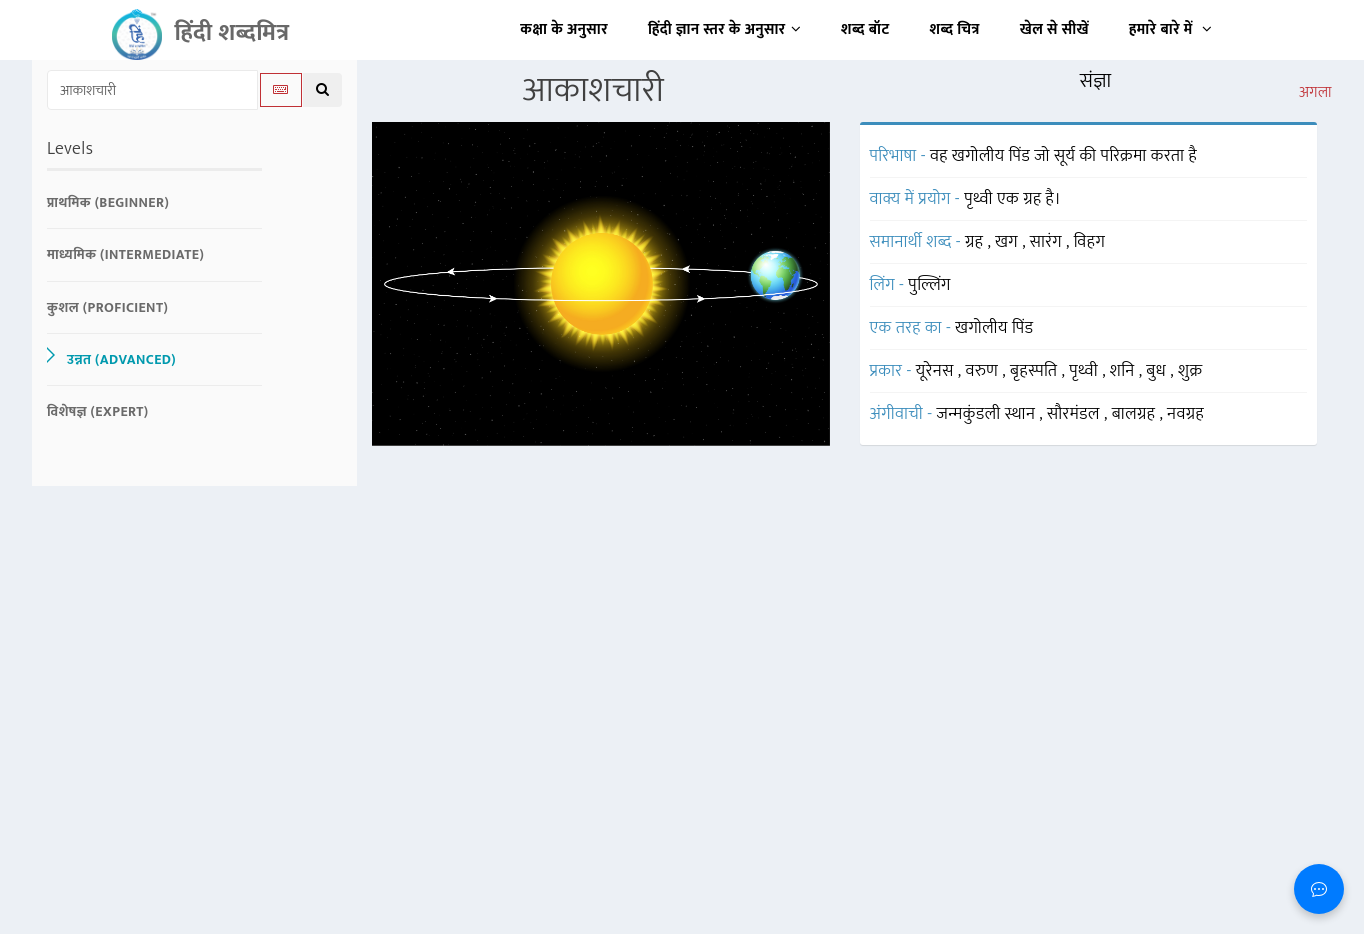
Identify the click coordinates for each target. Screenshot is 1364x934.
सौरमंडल (1075, 414)
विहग (1090, 242)
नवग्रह (1185, 414)
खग (1008, 242)
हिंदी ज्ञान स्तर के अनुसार (724, 29)
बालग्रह (1136, 414)
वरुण (984, 371)
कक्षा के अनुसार (564, 29)
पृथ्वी (1085, 371)
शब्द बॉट (865, 29)
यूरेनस (937, 371)
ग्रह (976, 242)
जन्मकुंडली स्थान (988, 414)
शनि (1124, 371)
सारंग (1048, 242)
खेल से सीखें (1054, 29)
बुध (1158, 371)
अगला (1315, 93)
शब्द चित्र (955, 29)
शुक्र (1190, 371)
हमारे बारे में (1170, 29)
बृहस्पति (1036, 371)
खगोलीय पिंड (994, 328)
